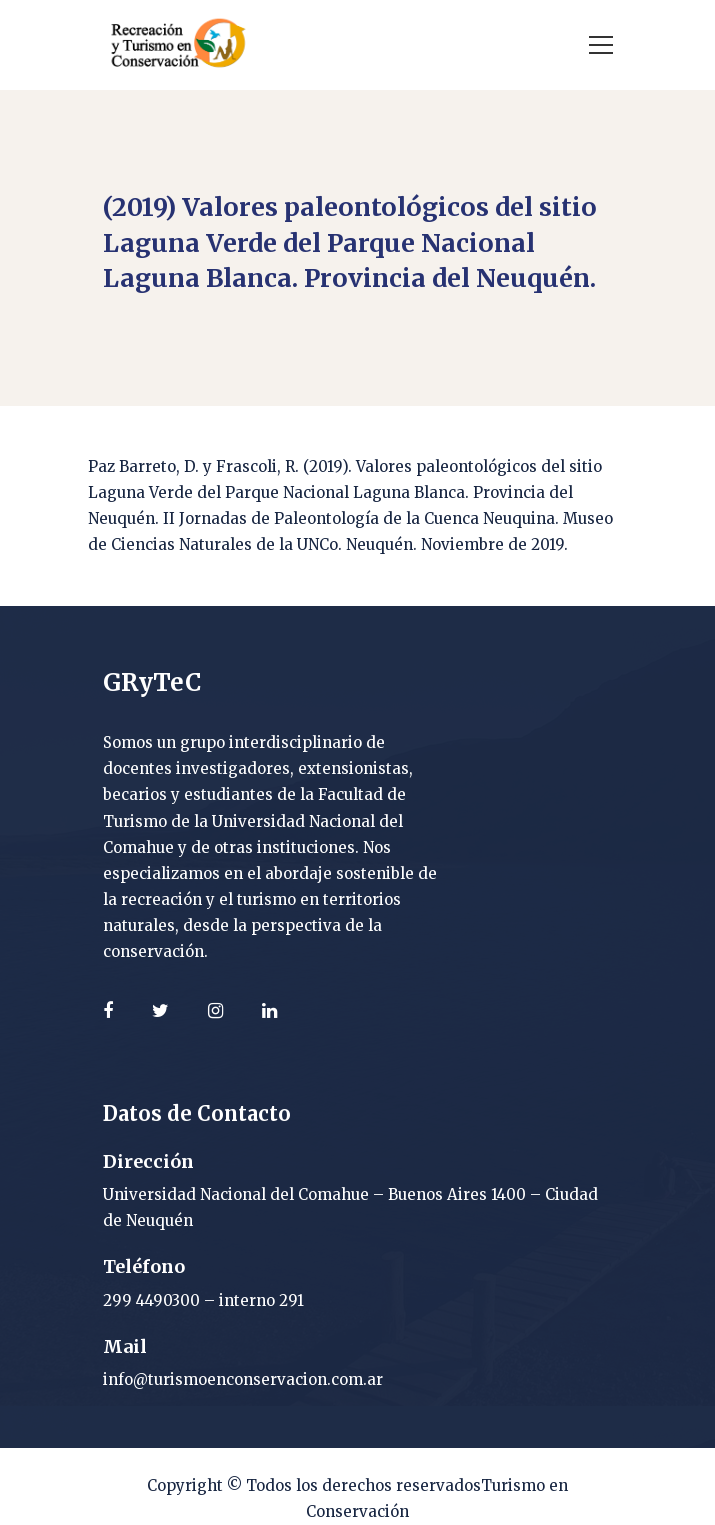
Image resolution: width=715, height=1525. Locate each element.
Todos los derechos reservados (363, 1485)
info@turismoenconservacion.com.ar (243, 1379)
